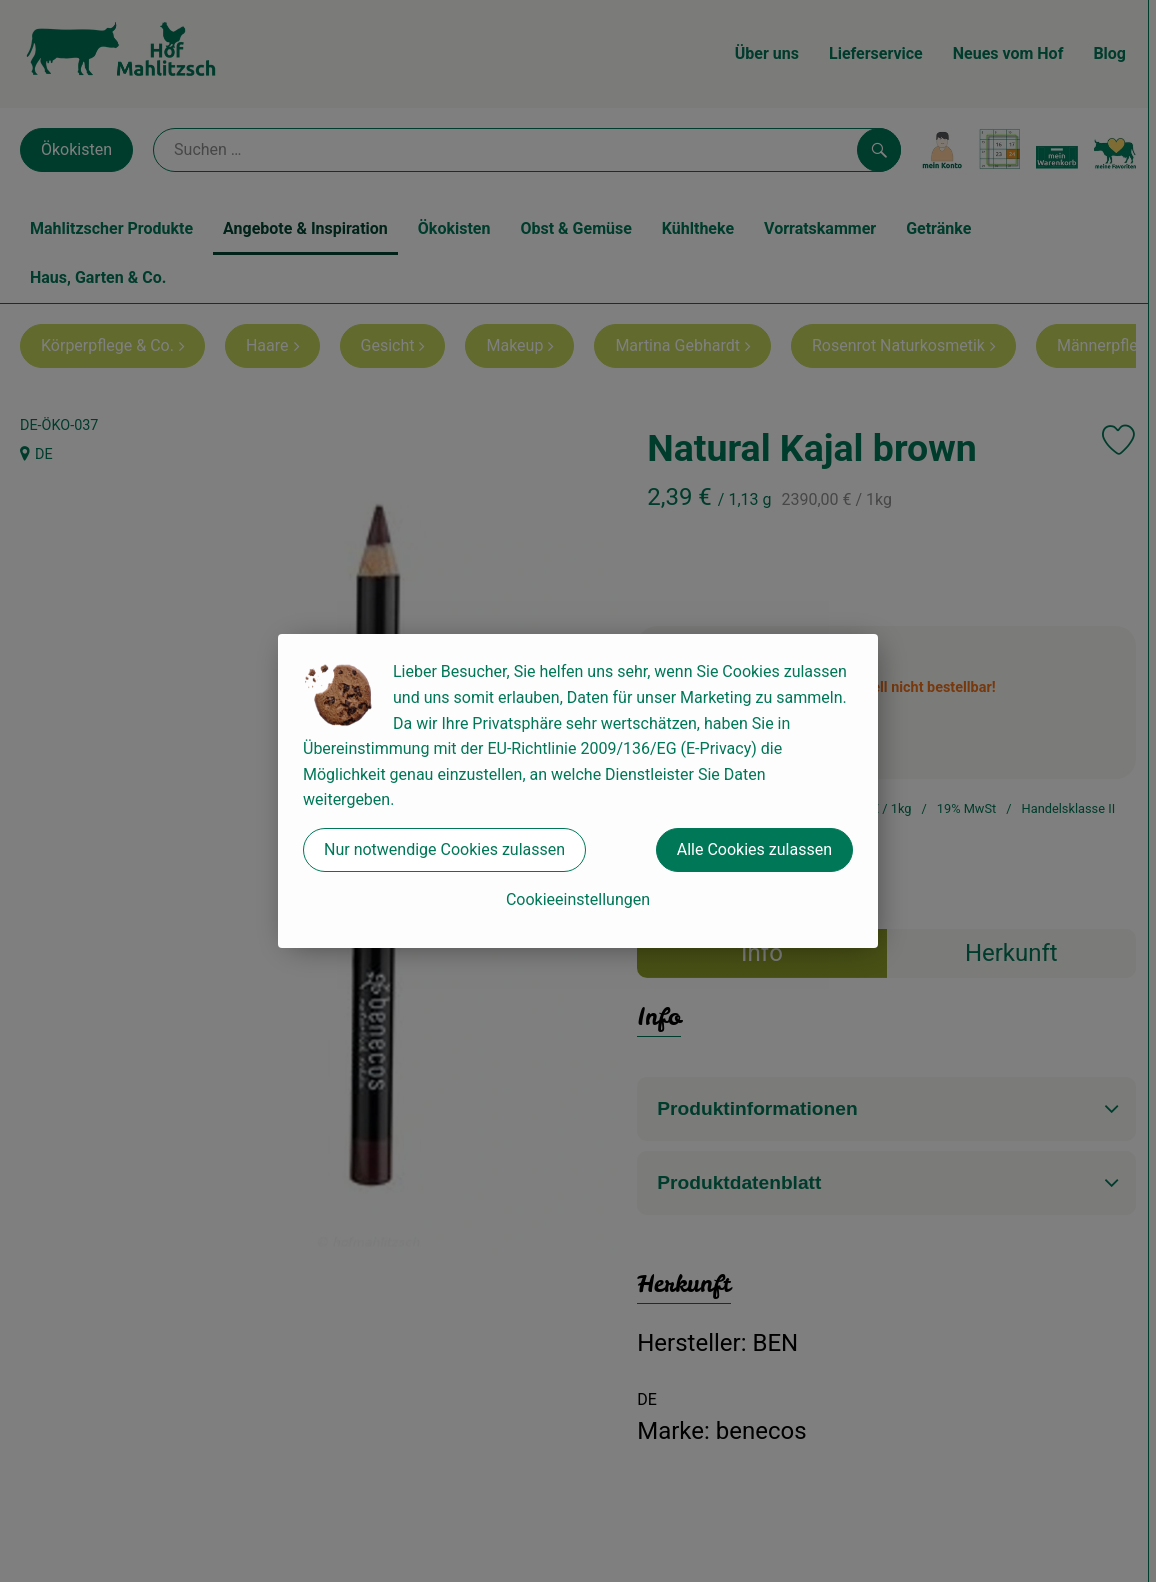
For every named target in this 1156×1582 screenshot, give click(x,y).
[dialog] (578, 791)
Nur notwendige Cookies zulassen (444, 849)
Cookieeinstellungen (578, 899)
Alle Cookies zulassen (754, 849)
